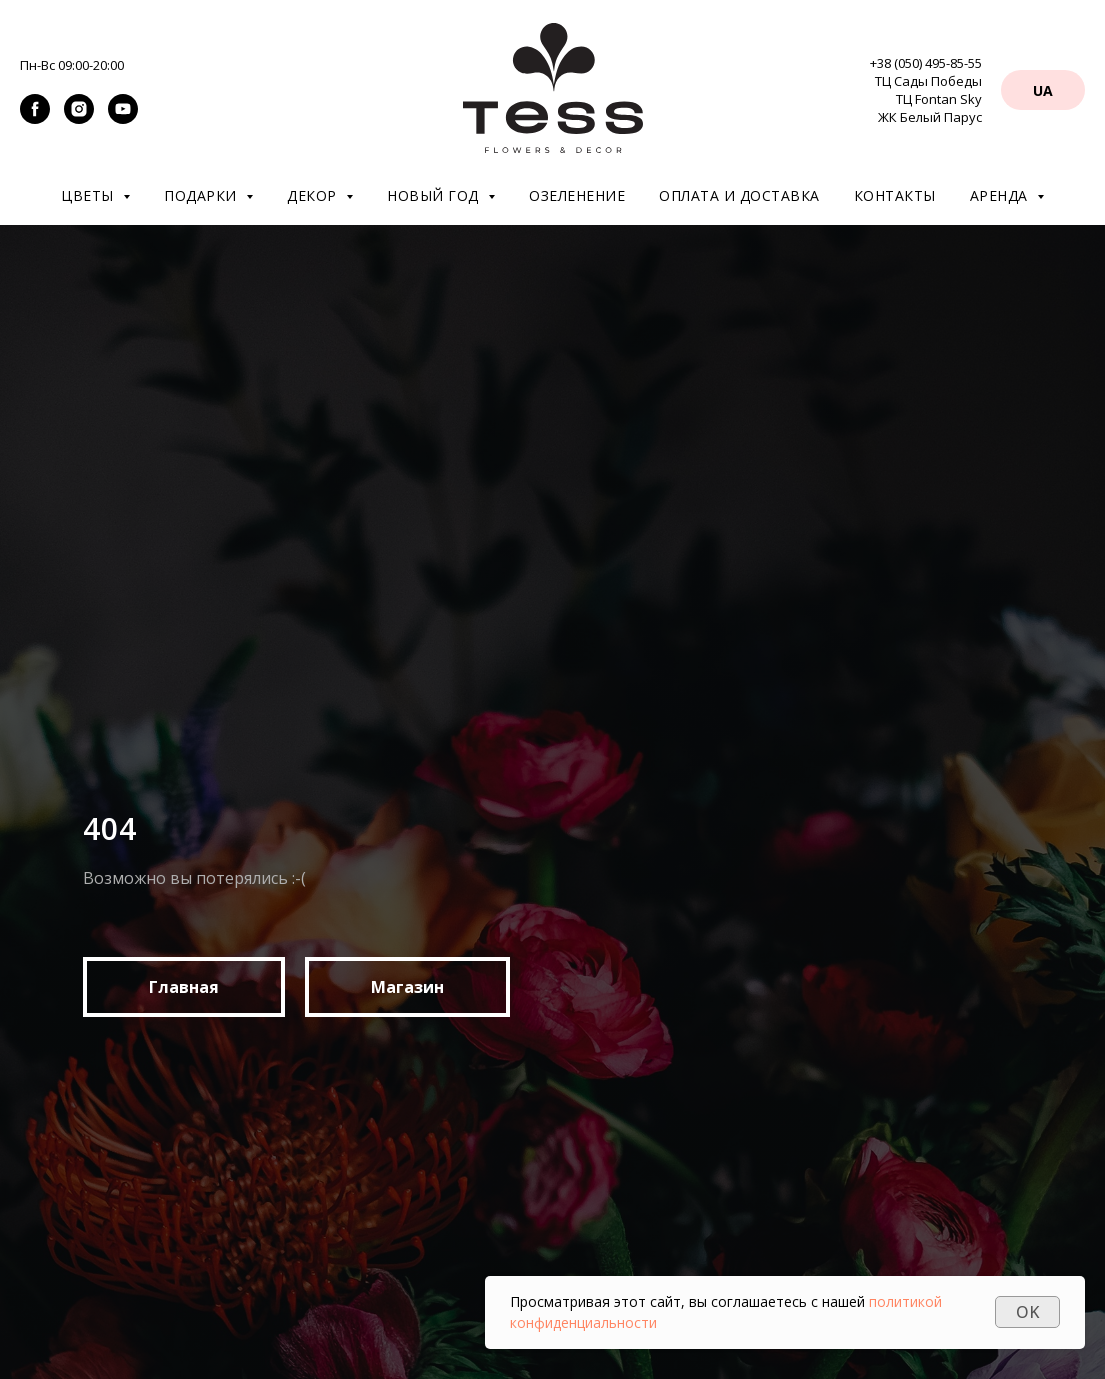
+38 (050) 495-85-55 (926, 63)
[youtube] (123, 118)
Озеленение (577, 195)
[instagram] (79, 118)
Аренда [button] (1001, 195)
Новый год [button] (435, 195)
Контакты (895, 195)
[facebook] (35, 118)
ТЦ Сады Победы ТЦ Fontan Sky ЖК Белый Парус (928, 99)
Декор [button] (314, 195)
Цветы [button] (89, 195)
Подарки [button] (202, 195)
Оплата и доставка (739, 195)
